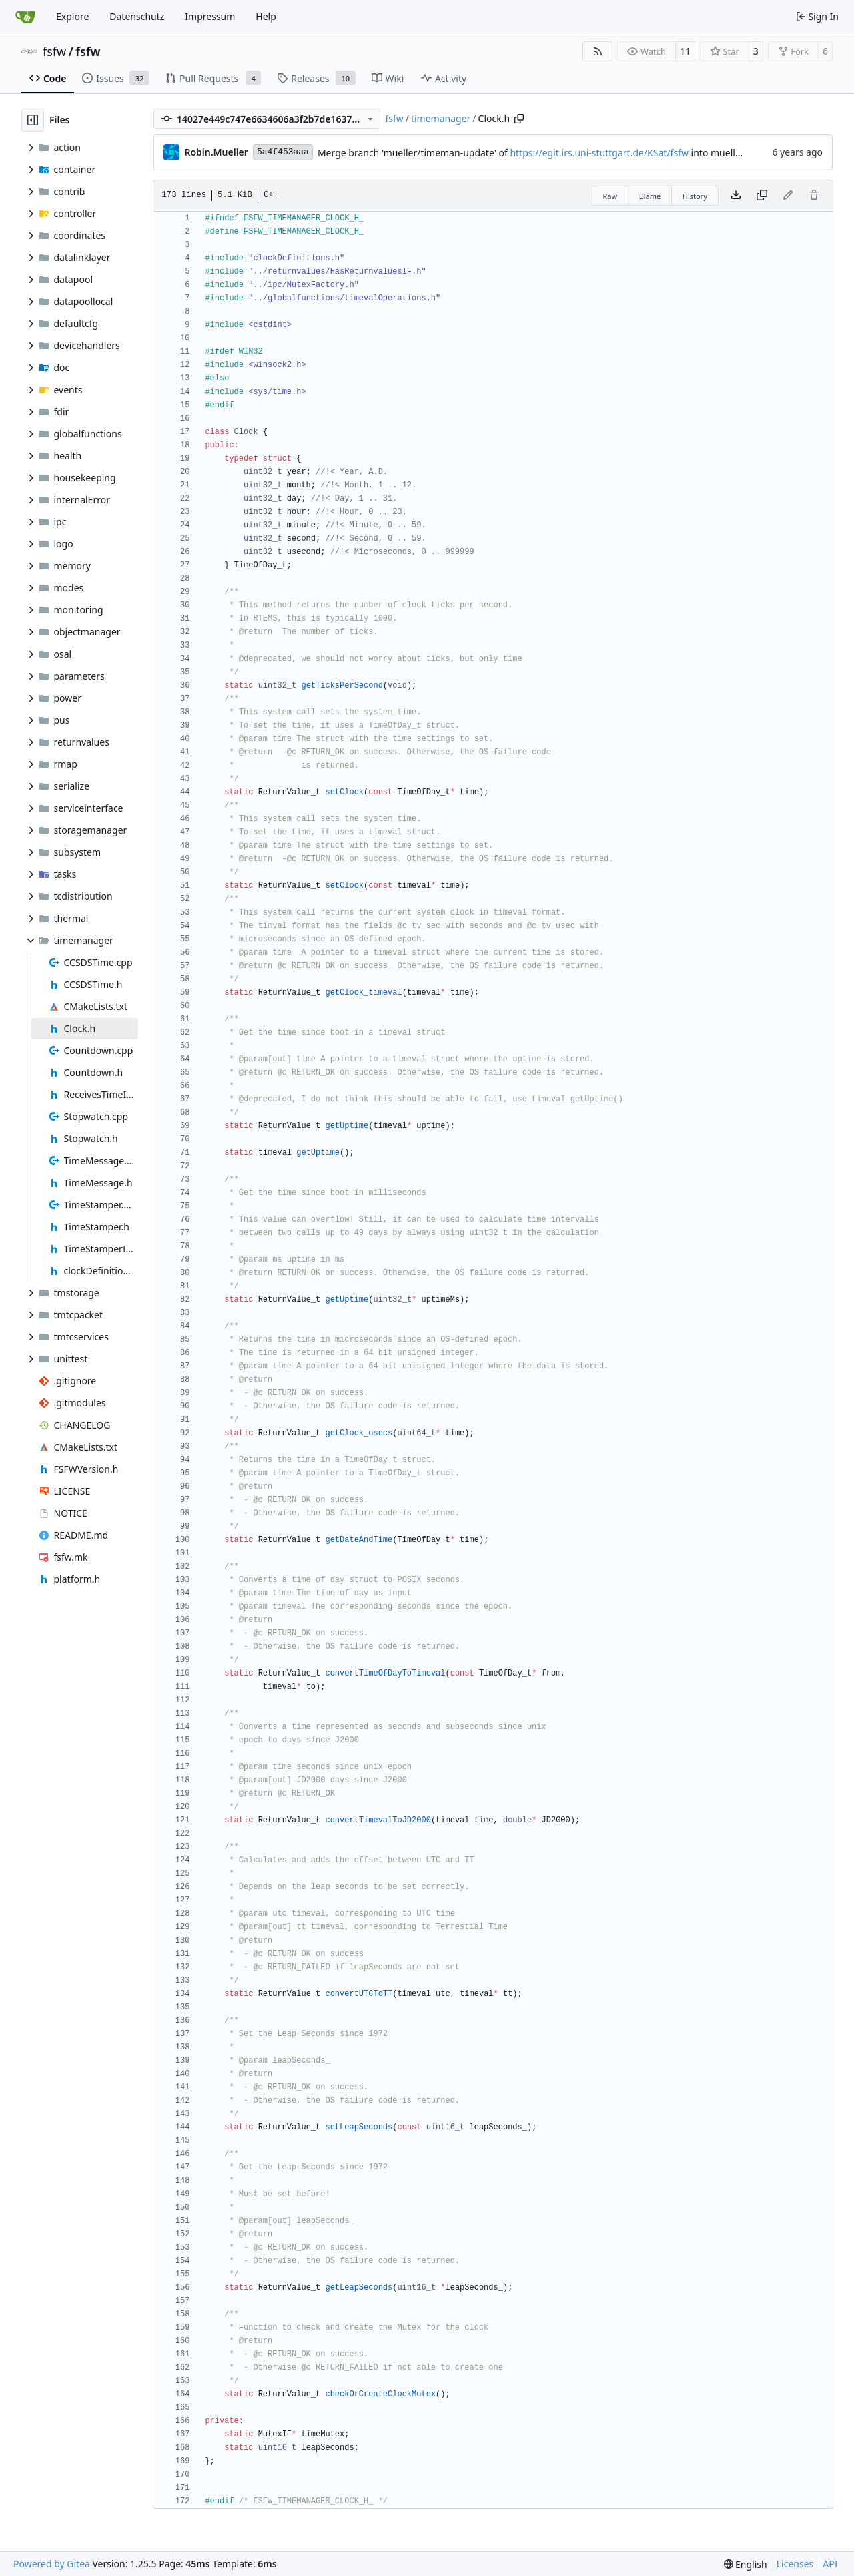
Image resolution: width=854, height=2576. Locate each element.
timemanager (440, 118)
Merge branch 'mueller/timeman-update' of (414, 152)
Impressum (210, 16)
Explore (72, 16)
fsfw (54, 51)
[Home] (25, 17)
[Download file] (736, 195)
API (830, 2563)
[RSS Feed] (597, 51)
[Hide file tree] (32, 120)
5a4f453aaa (283, 152)
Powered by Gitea (51, 2563)
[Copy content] (762, 195)
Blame (650, 196)
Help (266, 16)
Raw (610, 196)
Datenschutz (136, 16)
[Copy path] (519, 118)
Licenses (795, 2563)
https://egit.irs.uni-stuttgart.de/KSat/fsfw (599, 152)
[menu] (745, 2564)
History (695, 196)
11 (685, 51)
